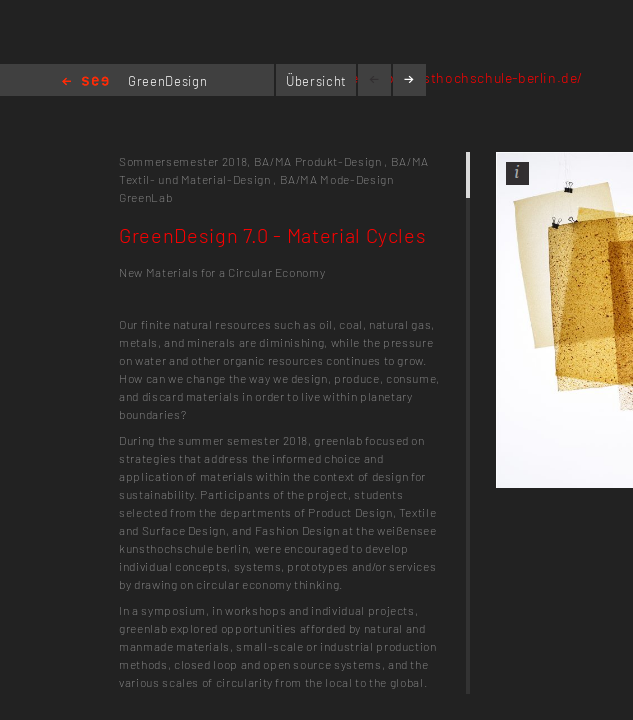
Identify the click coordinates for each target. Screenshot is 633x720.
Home (85, 82)
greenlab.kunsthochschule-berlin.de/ (460, 77)
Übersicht (316, 81)
